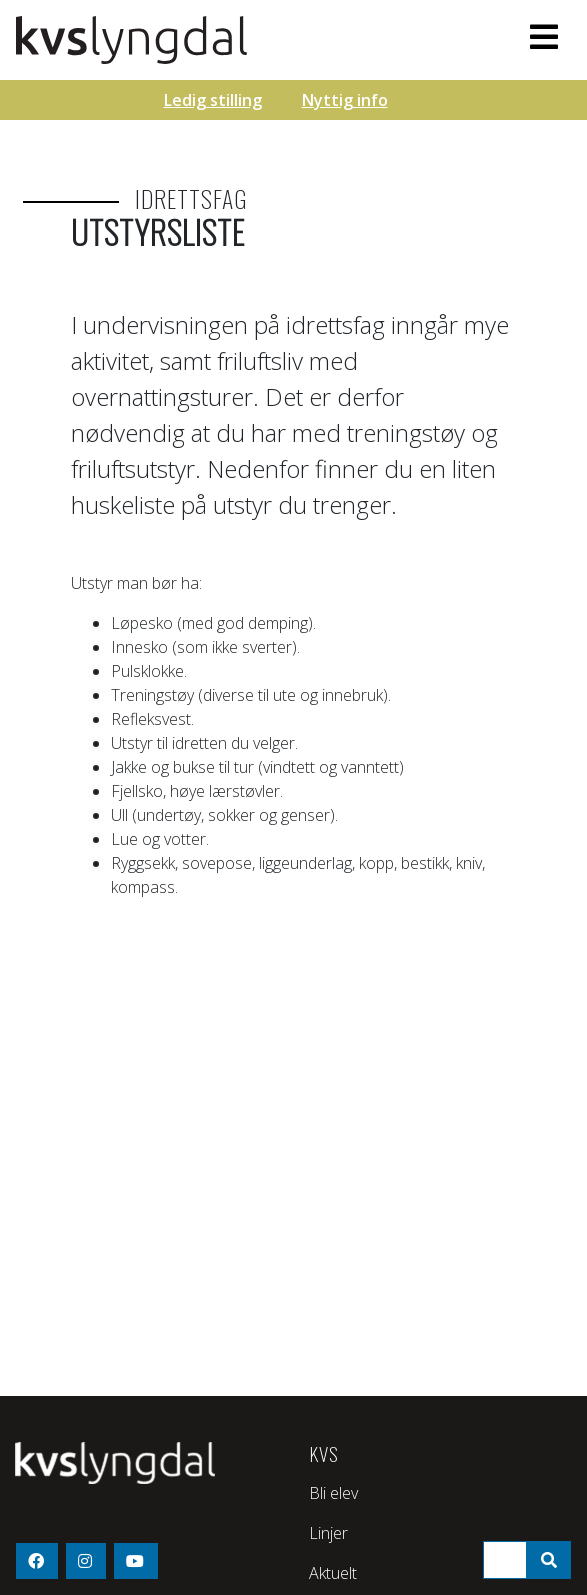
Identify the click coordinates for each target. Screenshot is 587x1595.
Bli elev (333, 1493)
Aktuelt (333, 1573)
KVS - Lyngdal (210, 40)
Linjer (328, 1533)
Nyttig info (345, 100)
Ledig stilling (213, 100)
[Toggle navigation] (544, 37)
